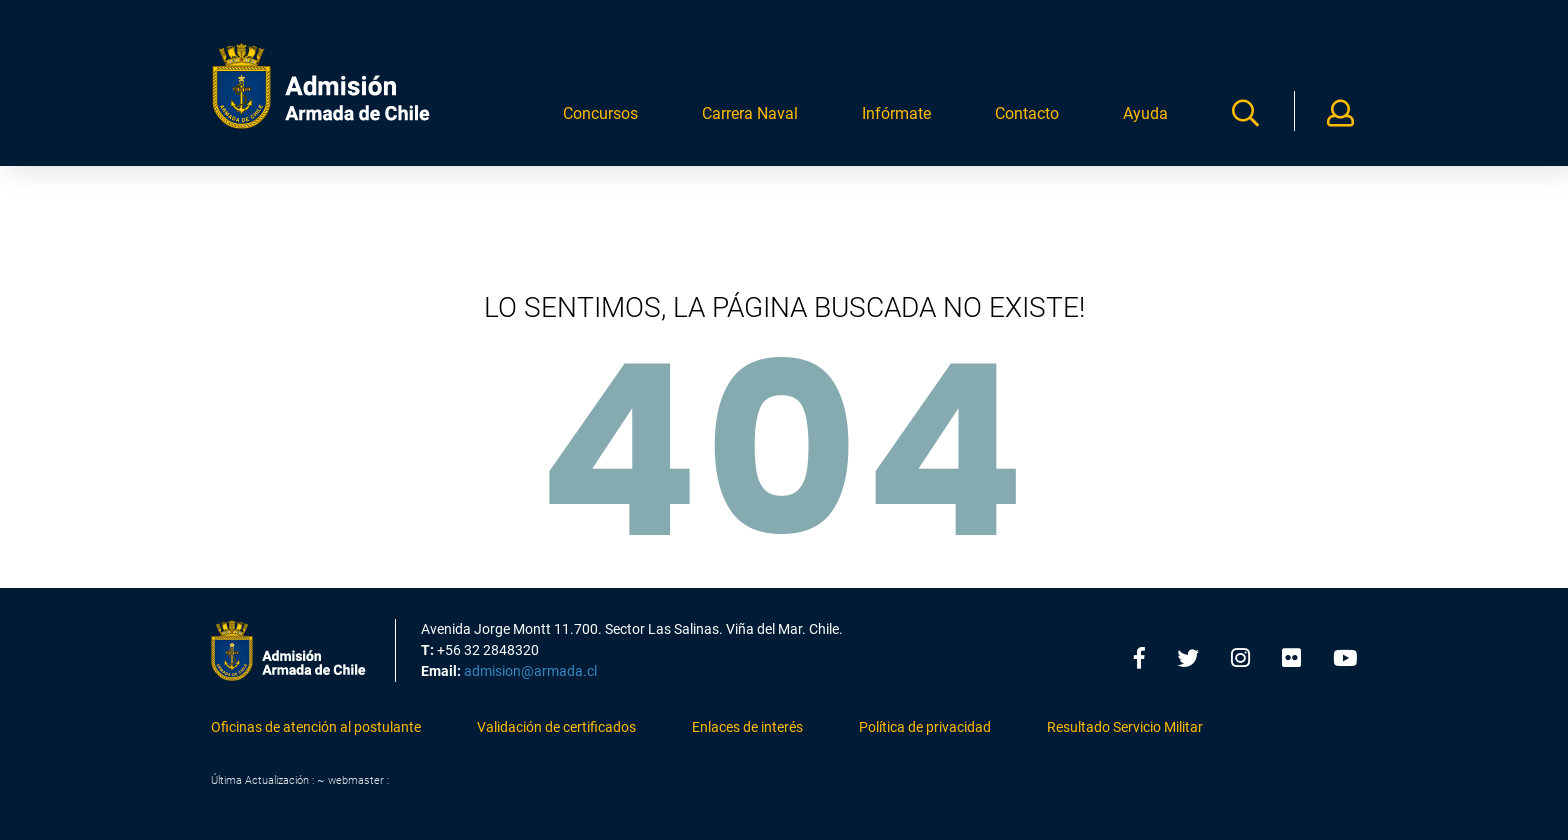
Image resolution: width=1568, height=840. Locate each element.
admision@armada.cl (530, 672)
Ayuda (1145, 122)
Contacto (1027, 122)
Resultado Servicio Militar (1125, 728)
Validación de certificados (556, 728)
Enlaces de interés (747, 728)
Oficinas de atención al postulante (316, 728)
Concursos (600, 122)
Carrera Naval (750, 122)
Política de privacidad (925, 728)
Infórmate (896, 122)
